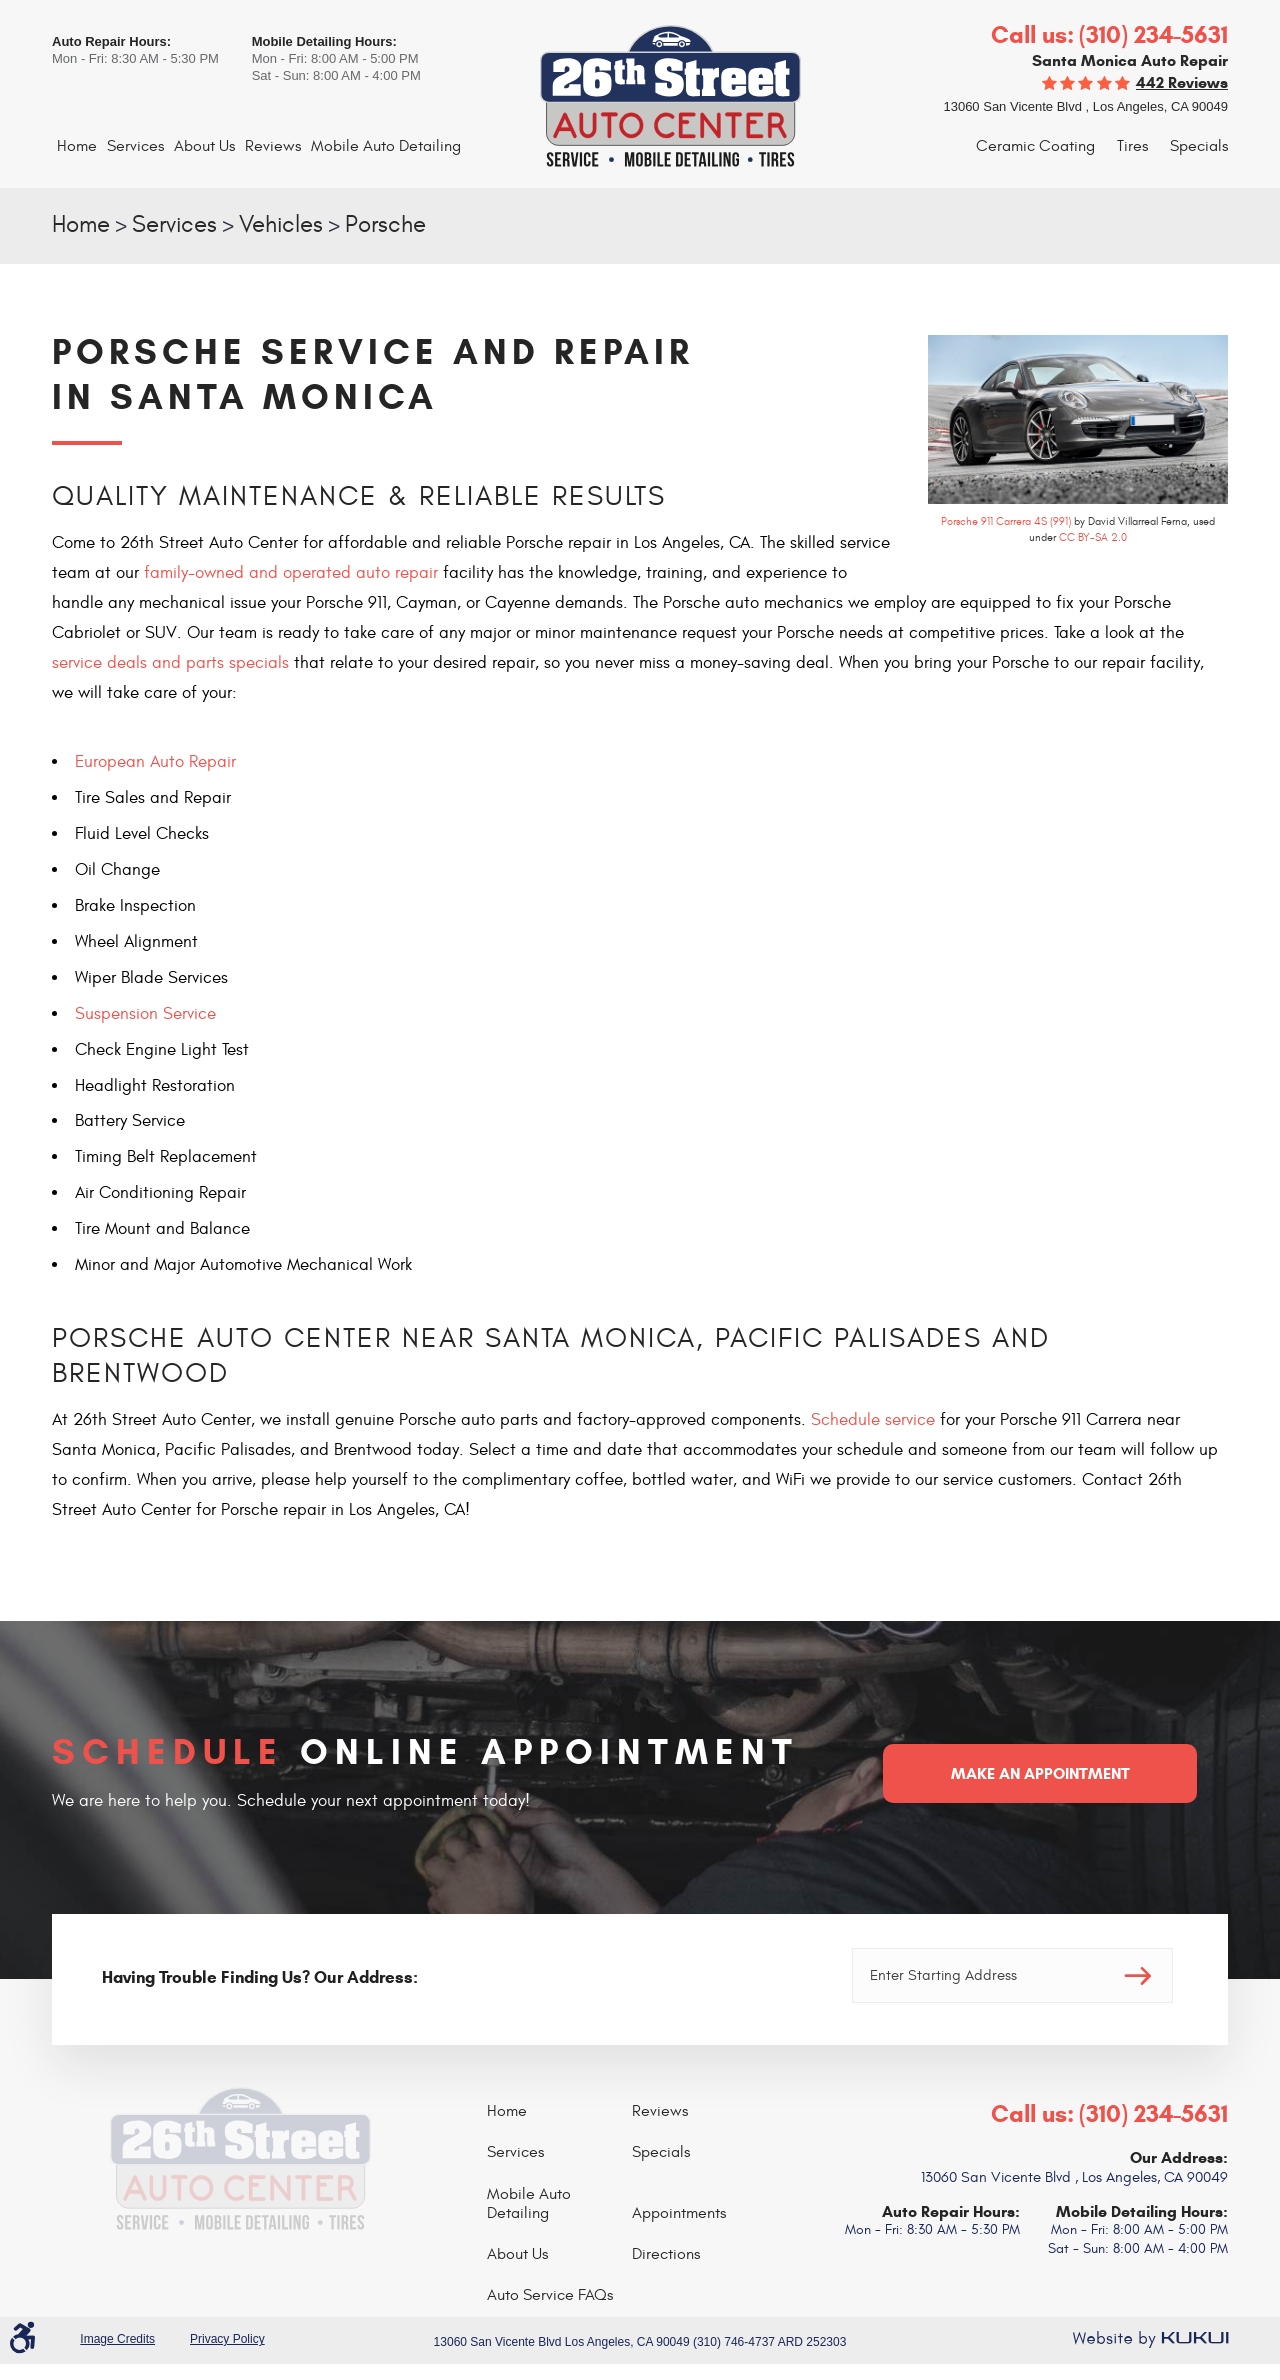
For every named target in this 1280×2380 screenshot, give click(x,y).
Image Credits (117, 2339)
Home (77, 146)
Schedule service (873, 1420)
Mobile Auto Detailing (386, 146)
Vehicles (281, 225)
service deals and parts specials (170, 663)
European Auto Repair (155, 762)
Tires (1132, 146)
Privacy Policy (227, 2339)
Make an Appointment (1040, 1773)
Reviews (273, 146)
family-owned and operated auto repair (291, 573)
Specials (1199, 146)
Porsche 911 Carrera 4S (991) (1006, 521)
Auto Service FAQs (550, 2295)
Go (1138, 1975)
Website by (1150, 2339)
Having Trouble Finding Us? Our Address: (260, 1977)
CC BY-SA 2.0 (1093, 537)
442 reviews (1182, 82)
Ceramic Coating (1035, 146)
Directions (666, 2254)
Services (135, 146)
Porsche (385, 225)
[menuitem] (77, 146)
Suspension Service (145, 1014)
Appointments (679, 2213)
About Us (204, 146)
